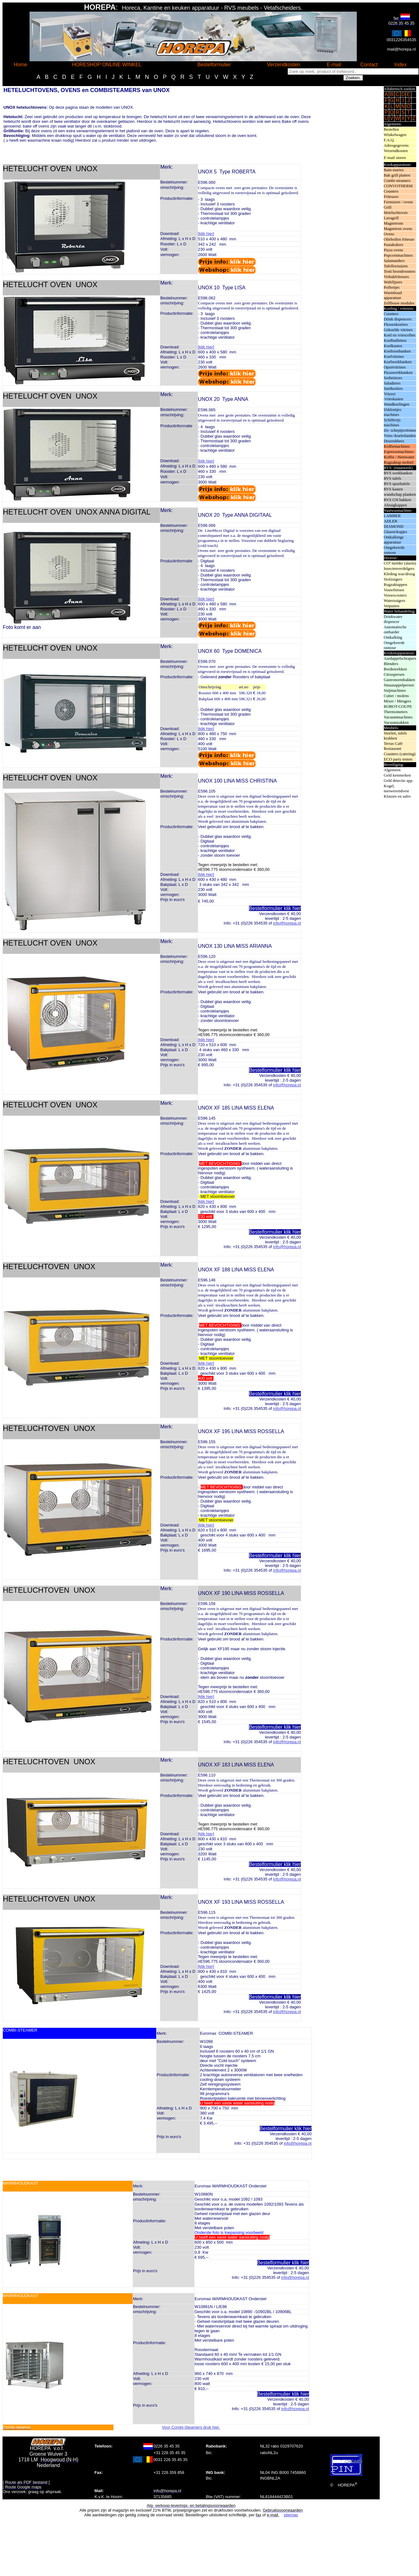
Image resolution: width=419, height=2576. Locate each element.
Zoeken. (353, 77)
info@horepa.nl (287, 923)
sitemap (291, 2515)
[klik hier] (206, 233)
